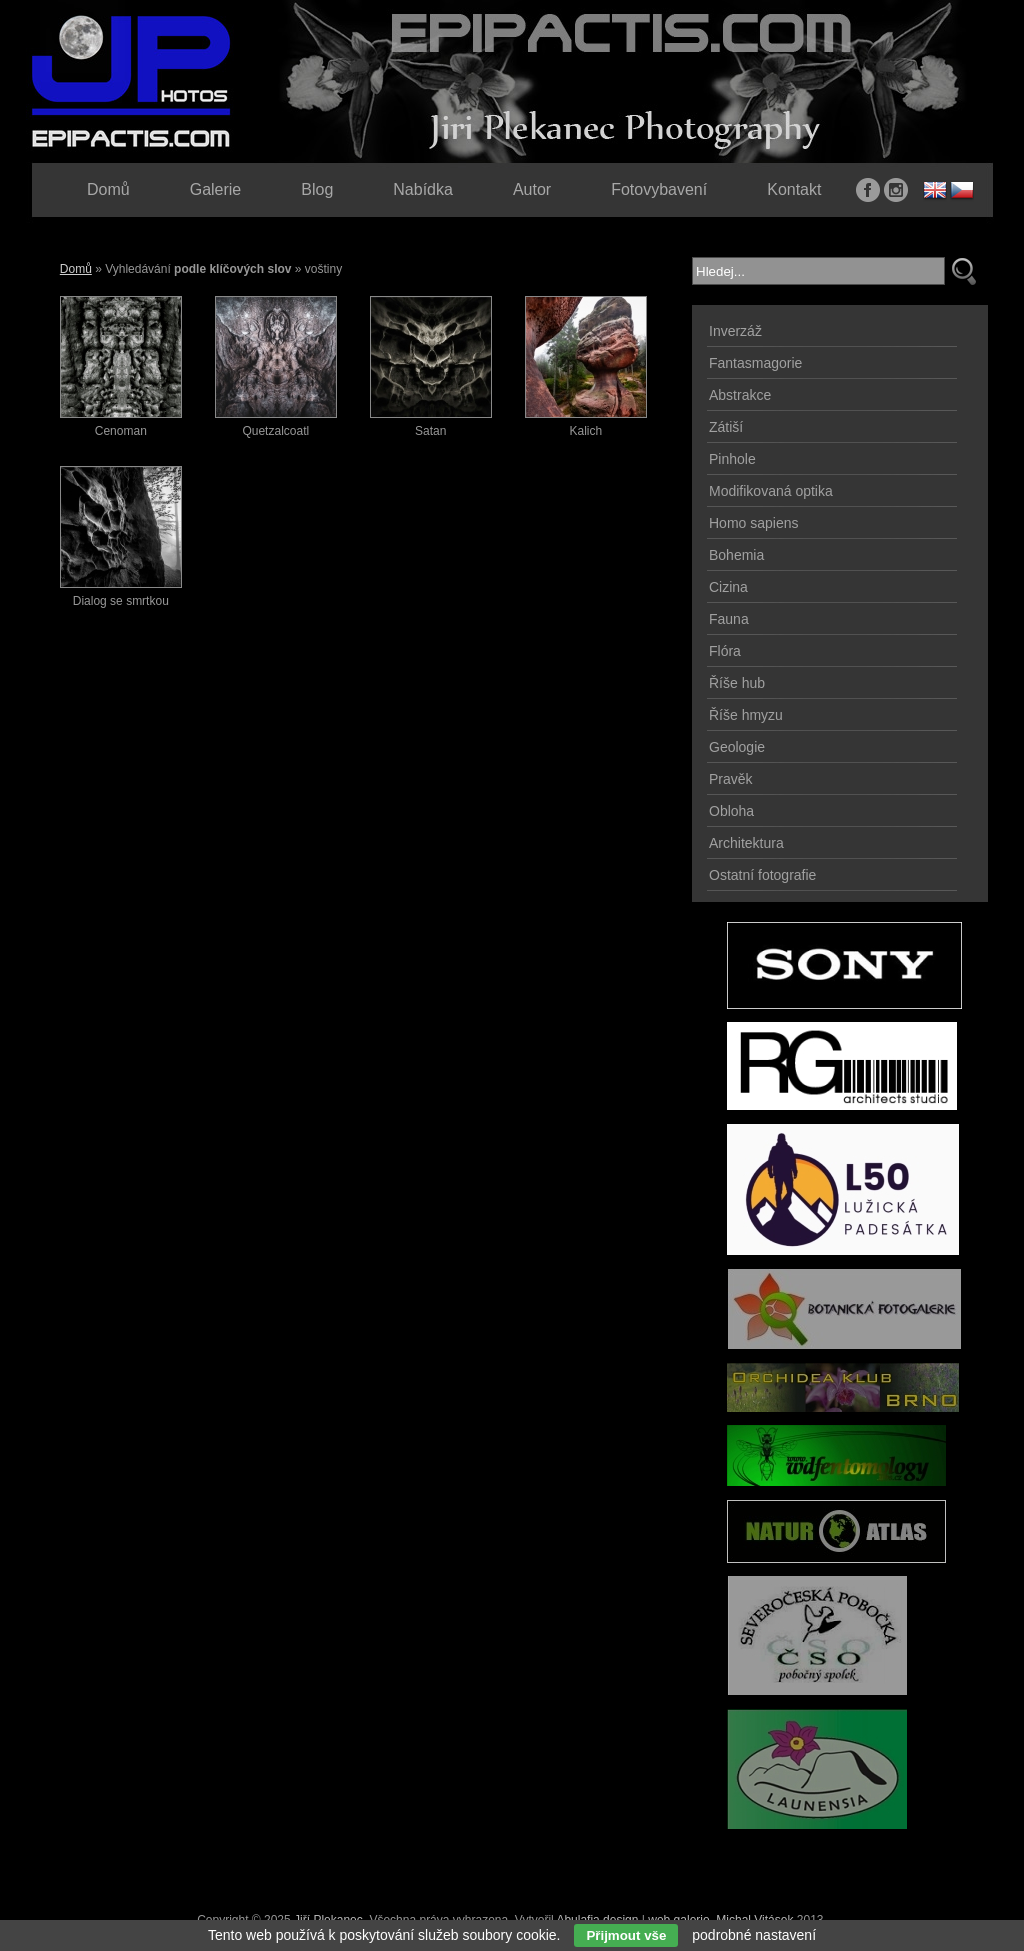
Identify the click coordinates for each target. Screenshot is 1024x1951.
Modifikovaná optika (771, 491)
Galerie (216, 189)
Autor (532, 189)
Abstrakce (740, 395)
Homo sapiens (754, 523)
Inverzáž (735, 331)
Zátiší (726, 427)
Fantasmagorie (755, 363)
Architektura (746, 843)
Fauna (729, 619)
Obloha (731, 811)
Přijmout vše (626, 1935)
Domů (76, 269)
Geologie (737, 747)
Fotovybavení (659, 189)
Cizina (728, 587)
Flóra (725, 651)
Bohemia (736, 555)
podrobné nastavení (754, 1935)
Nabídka (423, 189)
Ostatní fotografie (762, 875)
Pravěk (731, 779)
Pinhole (732, 459)
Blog (317, 189)
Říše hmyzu (746, 715)
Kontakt (794, 189)
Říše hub (737, 683)
